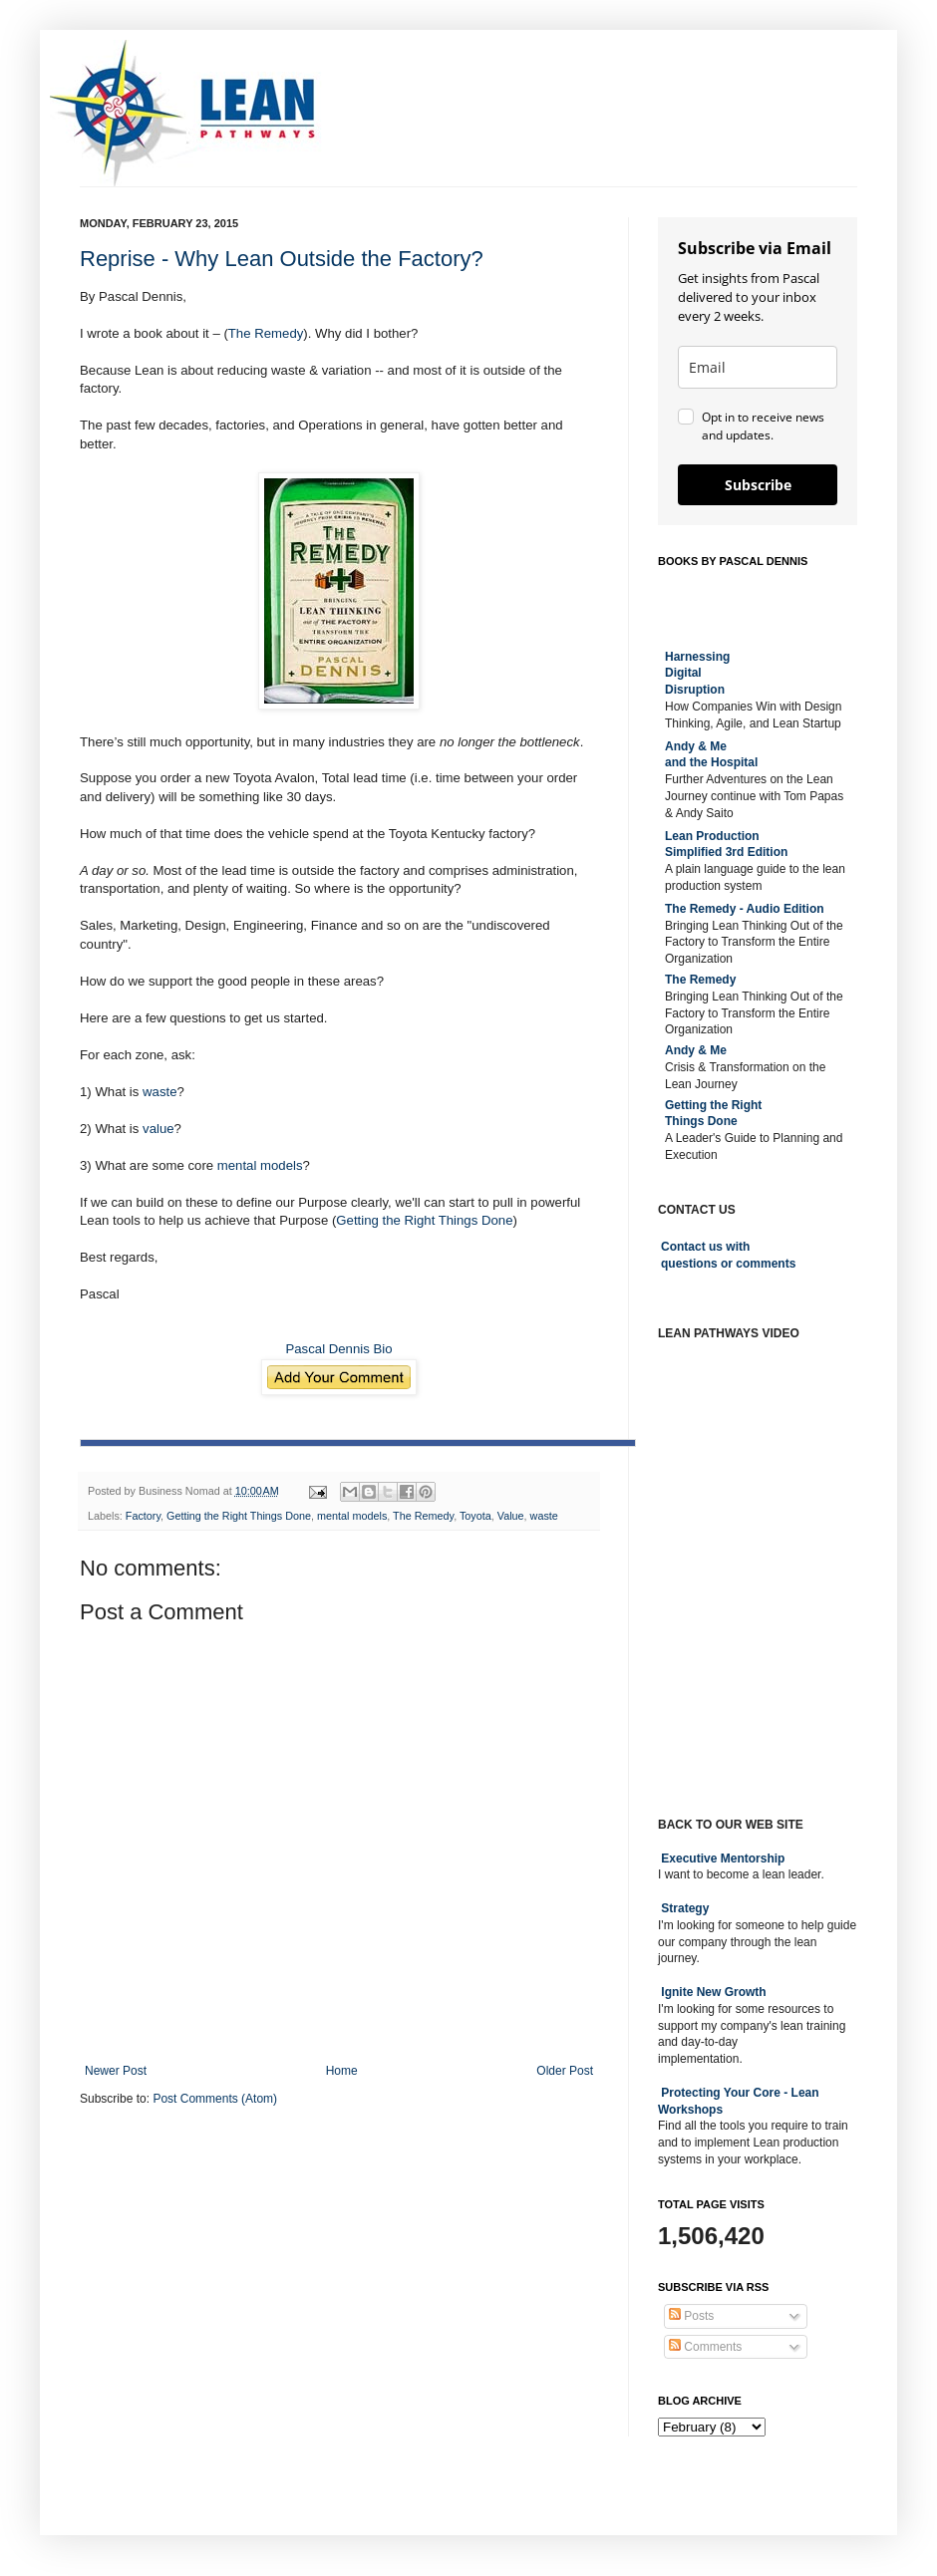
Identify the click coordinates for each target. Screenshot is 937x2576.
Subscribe (758, 484)
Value (510, 1516)
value (158, 1128)
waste (159, 1091)
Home (342, 2071)
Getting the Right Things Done (424, 1220)
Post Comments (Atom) (215, 2099)
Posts (691, 2316)
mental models (260, 1165)
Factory (143, 1516)
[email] (757, 367)
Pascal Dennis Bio (338, 1348)
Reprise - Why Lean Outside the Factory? (281, 258)
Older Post (564, 2071)
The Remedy (266, 333)
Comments (705, 2347)
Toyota (475, 1516)
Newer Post (116, 2071)
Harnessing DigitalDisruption (697, 674)
